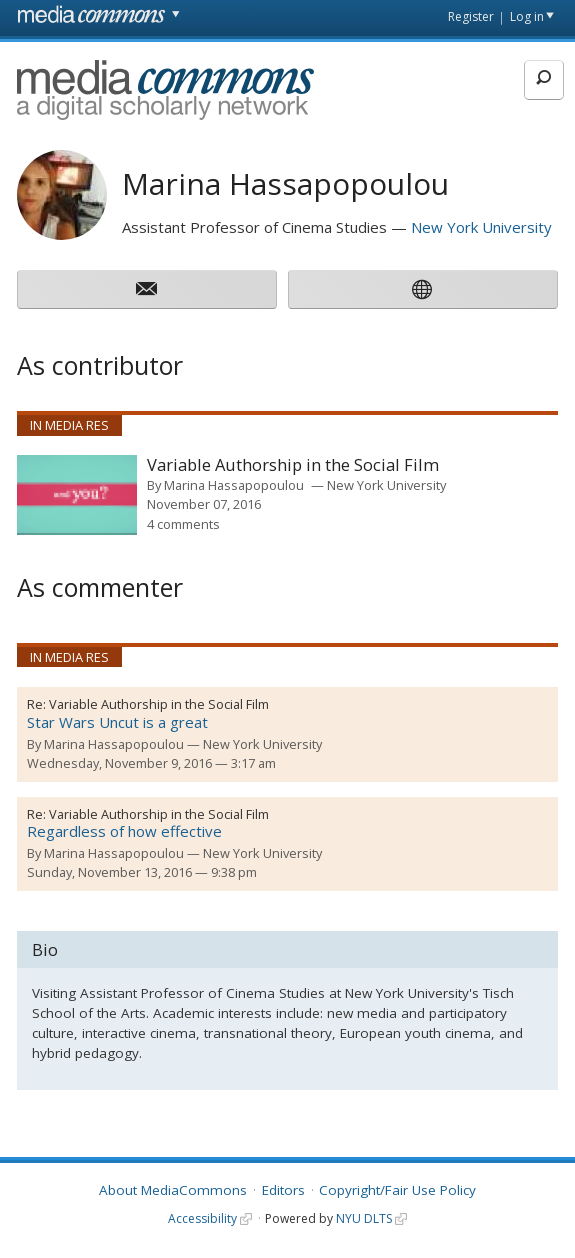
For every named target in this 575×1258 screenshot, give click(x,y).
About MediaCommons (173, 1190)
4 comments (183, 524)
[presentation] (77, 495)
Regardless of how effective (124, 831)
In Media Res (69, 425)
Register (471, 16)
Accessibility (202, 1218)
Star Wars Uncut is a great (117, 722)
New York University (481, 227)
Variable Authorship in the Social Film (293, 465)
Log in (527, 16)
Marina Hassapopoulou (234, 485)
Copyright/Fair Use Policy (397, 1190)
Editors (283, 1190)
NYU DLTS (364, 1218)
